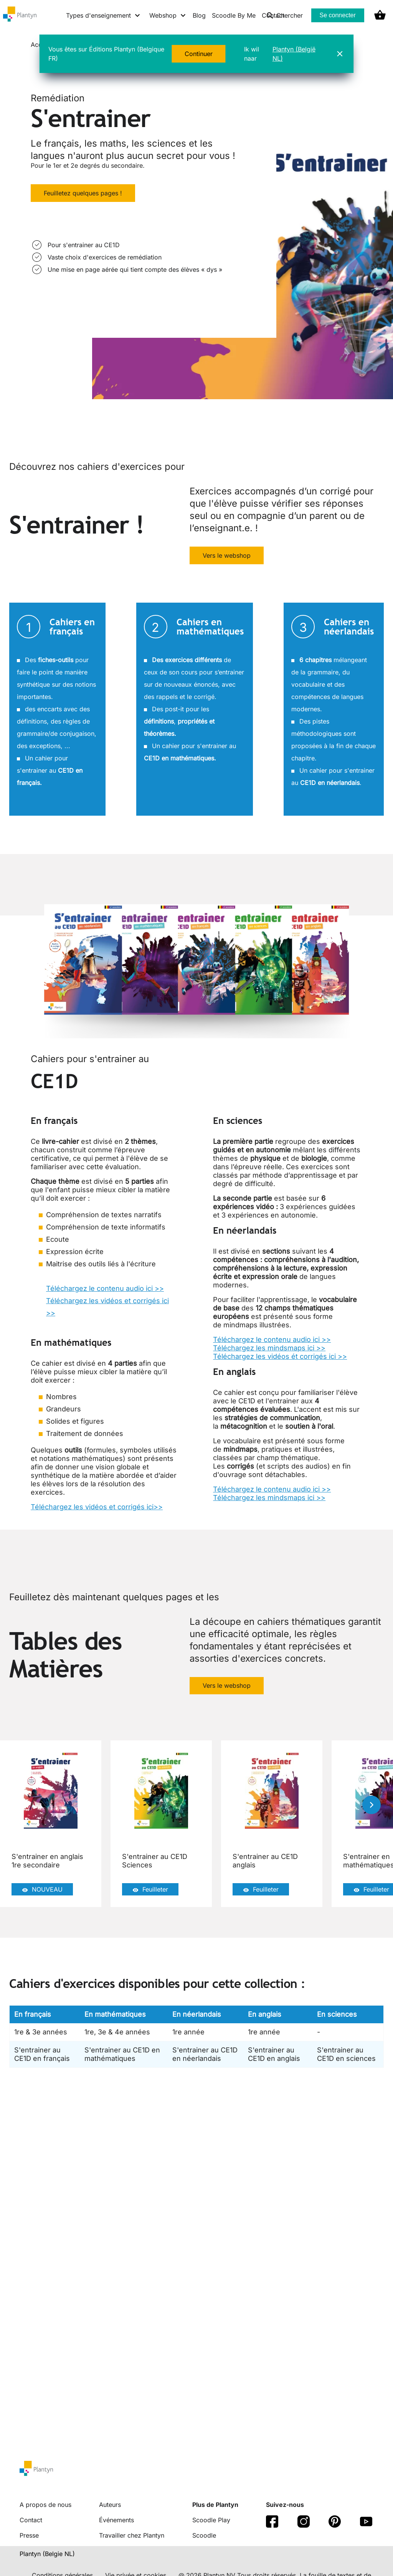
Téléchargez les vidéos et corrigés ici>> (97, 1507)
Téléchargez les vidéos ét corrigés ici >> (280, 1356)
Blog (199, 15)
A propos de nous (45, 2504)
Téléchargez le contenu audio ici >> (105, 1288)
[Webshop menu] (168, 15)
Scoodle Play (211, 2520)
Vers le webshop (227, 555)
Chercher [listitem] (284, 15)
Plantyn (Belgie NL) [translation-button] (47, 2554)
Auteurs (110, 2504)
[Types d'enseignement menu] (103, 15)
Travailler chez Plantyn (131, 2535)
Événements (116, 2520)
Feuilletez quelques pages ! (83, 193)
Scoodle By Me (234, 15)
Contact (31, 2520)
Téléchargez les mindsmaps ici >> (269, 1348)
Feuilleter (150, 1889)
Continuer (199, 54)
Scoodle (204, 2535)
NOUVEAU (42, 1889)
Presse (29, 2535)
